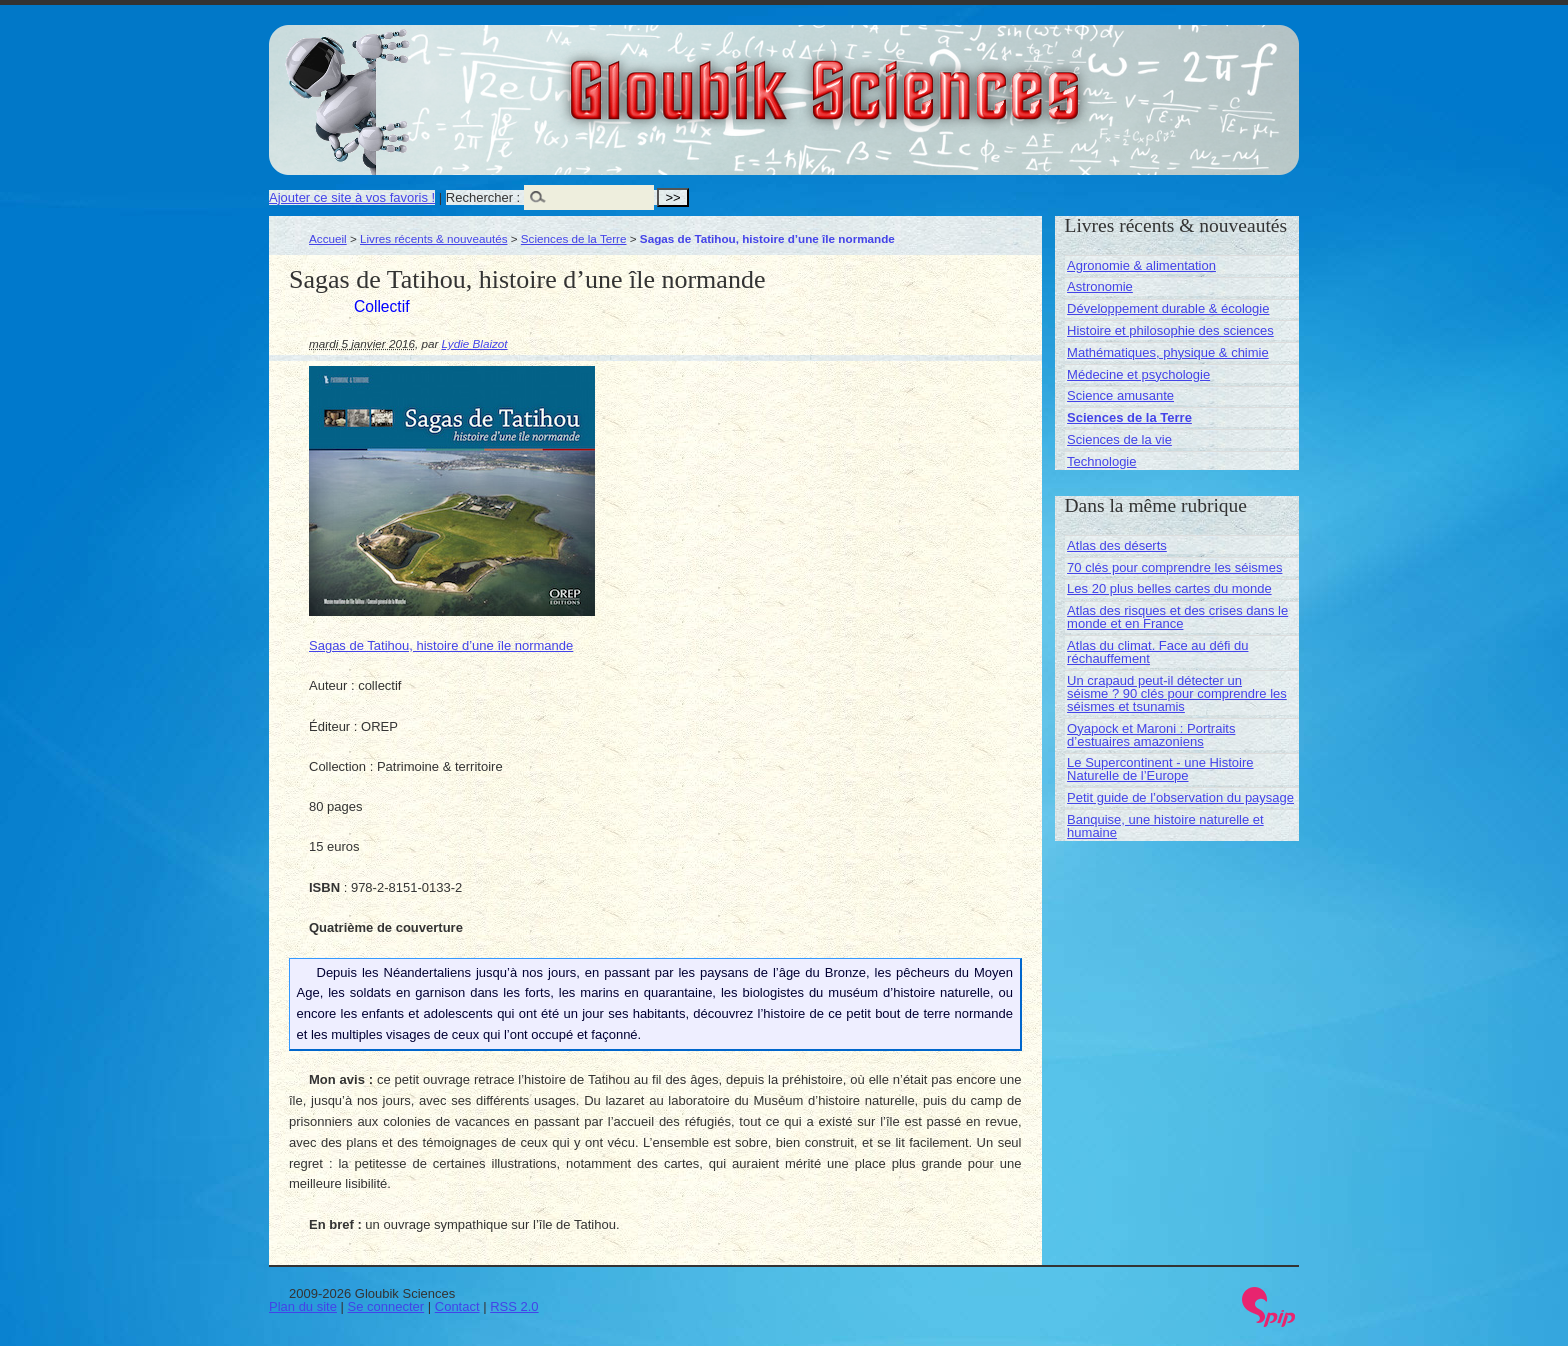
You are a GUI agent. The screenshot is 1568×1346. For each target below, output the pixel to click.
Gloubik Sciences (937, 78)
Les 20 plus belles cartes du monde (1169, 588)
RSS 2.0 (514, 1306)
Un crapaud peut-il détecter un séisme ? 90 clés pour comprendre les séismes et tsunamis (1177, 693)
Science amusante (1120, 395)
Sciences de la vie (1119, 439)
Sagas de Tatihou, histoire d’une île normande (441, 645)
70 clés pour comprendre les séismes (1174, 567)
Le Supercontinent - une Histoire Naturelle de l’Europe (1160, 769)
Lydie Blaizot (475, 343)
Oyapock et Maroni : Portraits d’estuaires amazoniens (1151, 735)
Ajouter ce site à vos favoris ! (352, 197)
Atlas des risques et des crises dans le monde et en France (1177, 617)
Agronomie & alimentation (1141, 265)
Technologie (1101, 461)
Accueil (328, 238)
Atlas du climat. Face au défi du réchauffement (1157, 652)
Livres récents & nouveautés (433, 238)
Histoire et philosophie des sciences (1170, 330)
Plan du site (303, 1306)
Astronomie (1100, 286)
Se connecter (386, 1306)
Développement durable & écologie (1168, 308)
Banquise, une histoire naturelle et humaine (1165, 826)
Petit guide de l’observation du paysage (1180, 797)
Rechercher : (483, 197)
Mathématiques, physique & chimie (1168, 352)
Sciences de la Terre (574, 238)
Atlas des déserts (1117, 545)
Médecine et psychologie (1138, 374)
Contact (457, 1306)
